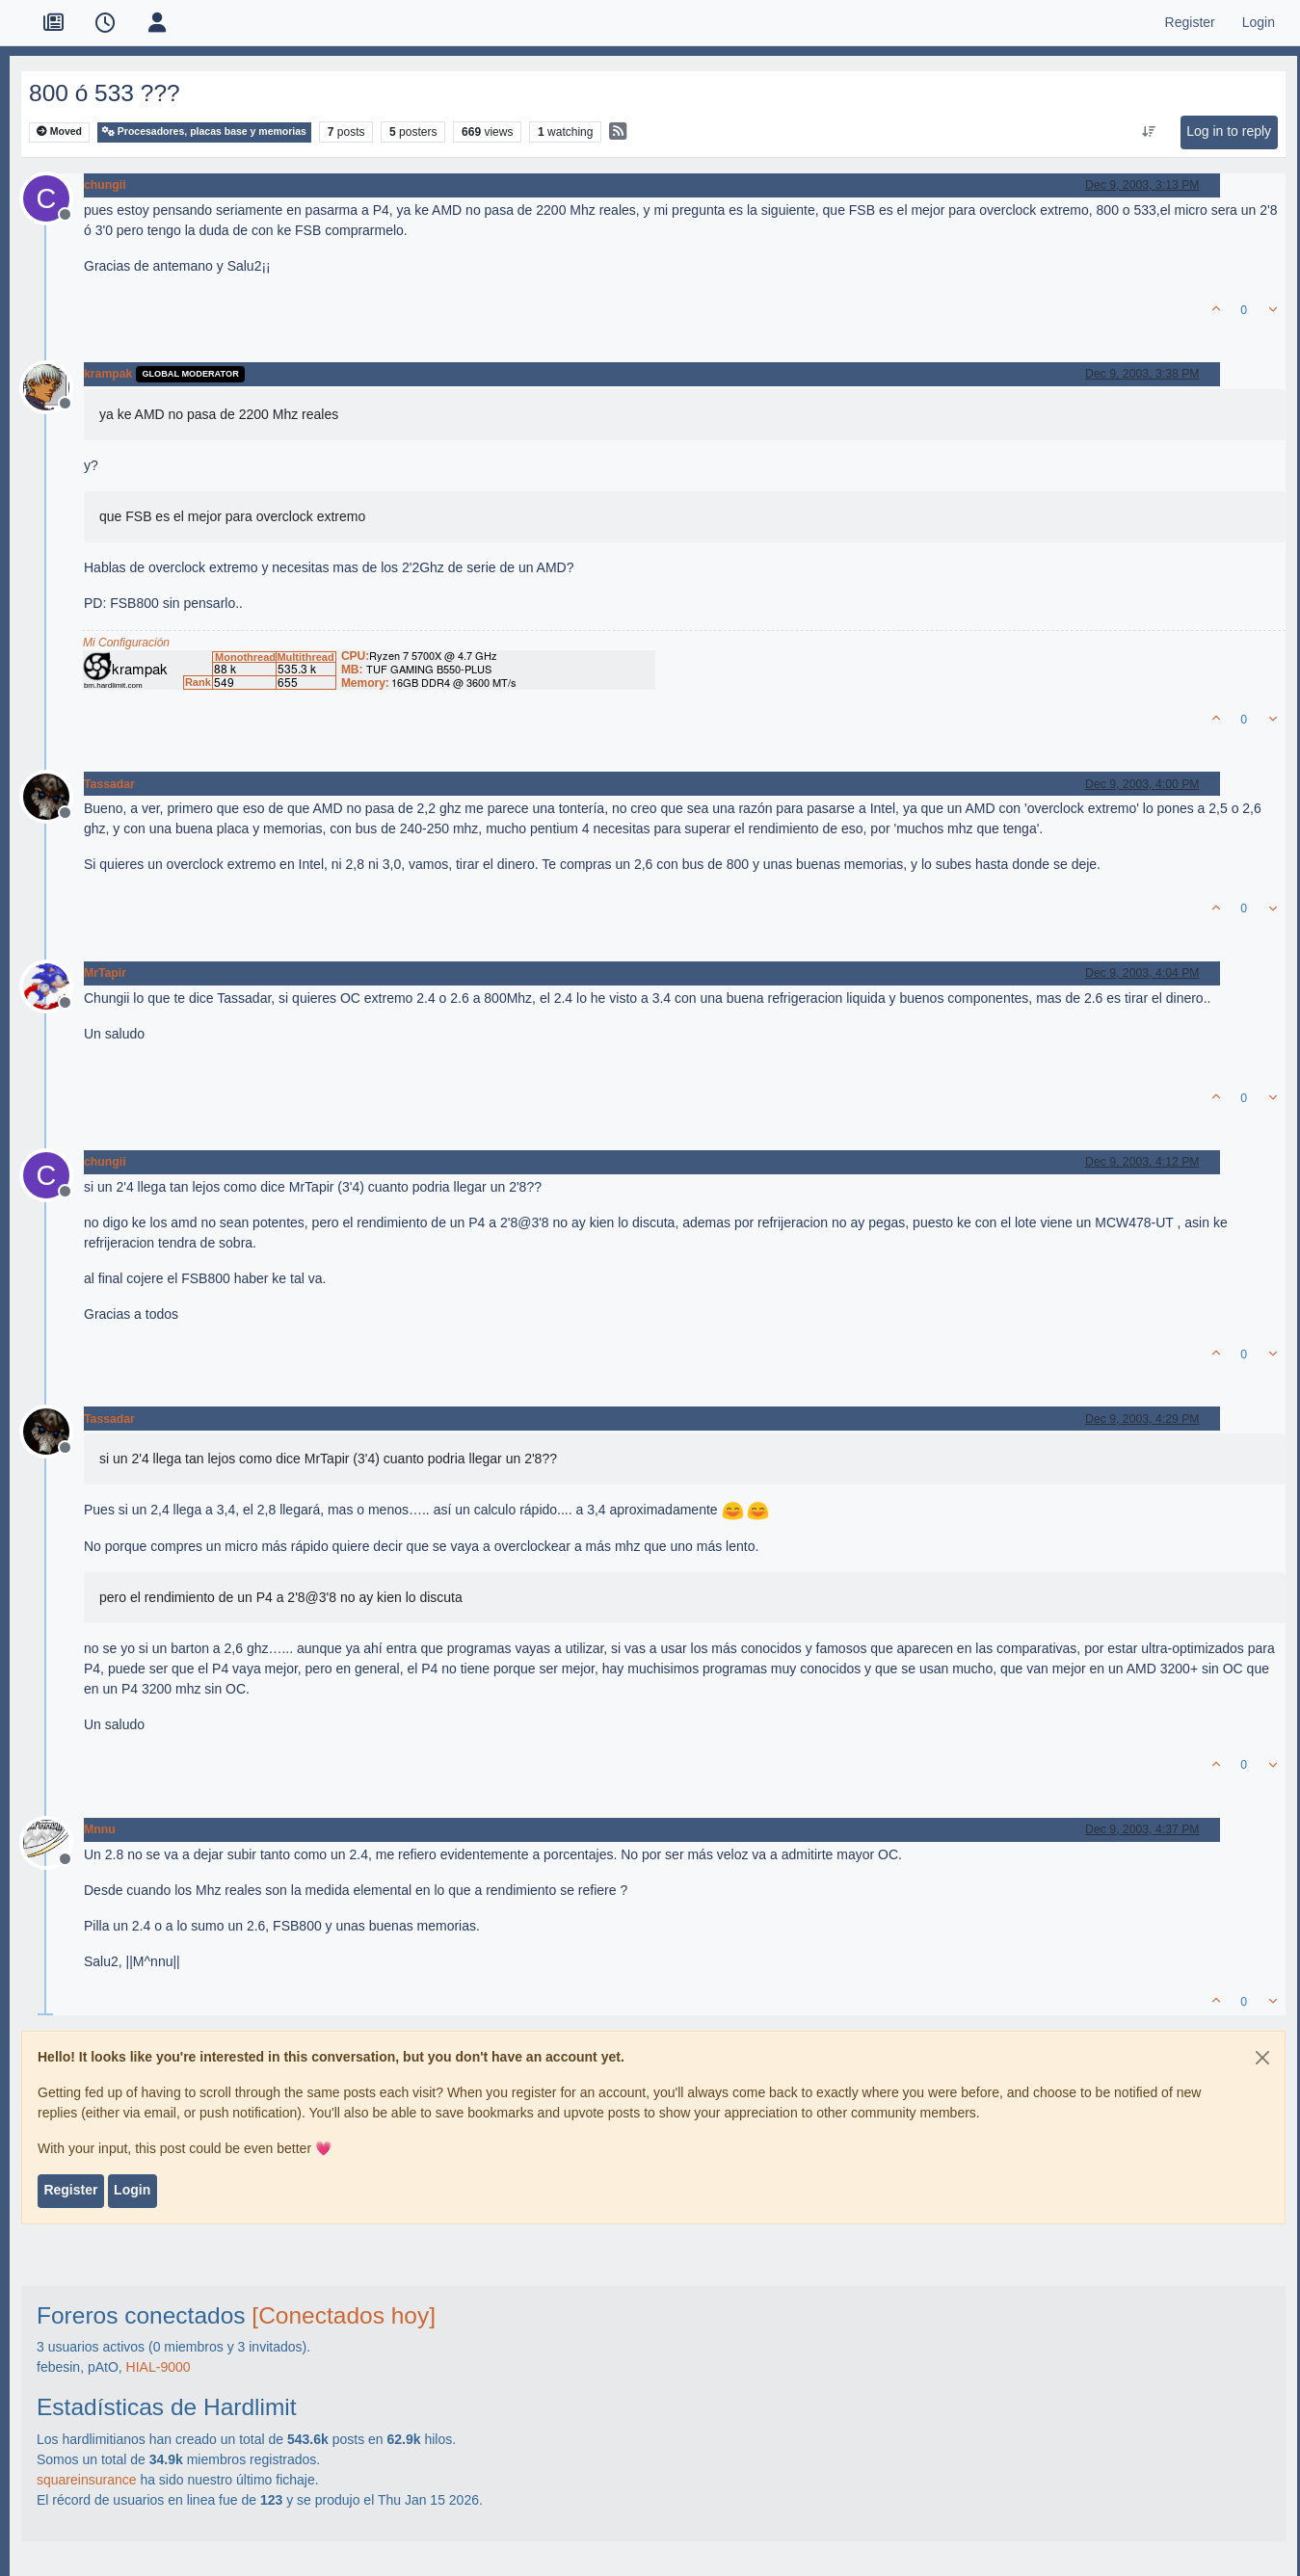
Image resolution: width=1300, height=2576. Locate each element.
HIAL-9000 (158, 2367)
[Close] (1262, 2058)
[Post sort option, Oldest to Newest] (1148, 131)
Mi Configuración (126, 642)
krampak (108, 374)
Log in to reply (1228, 131)
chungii (105, 185)
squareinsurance (87, 2479)
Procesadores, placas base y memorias (204, 131)
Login (132, 2189)
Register (70, 2189)
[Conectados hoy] (344, 2315)
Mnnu (100, 1829)
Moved (59, 131)
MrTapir (105, 973)
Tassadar (109, 784)
